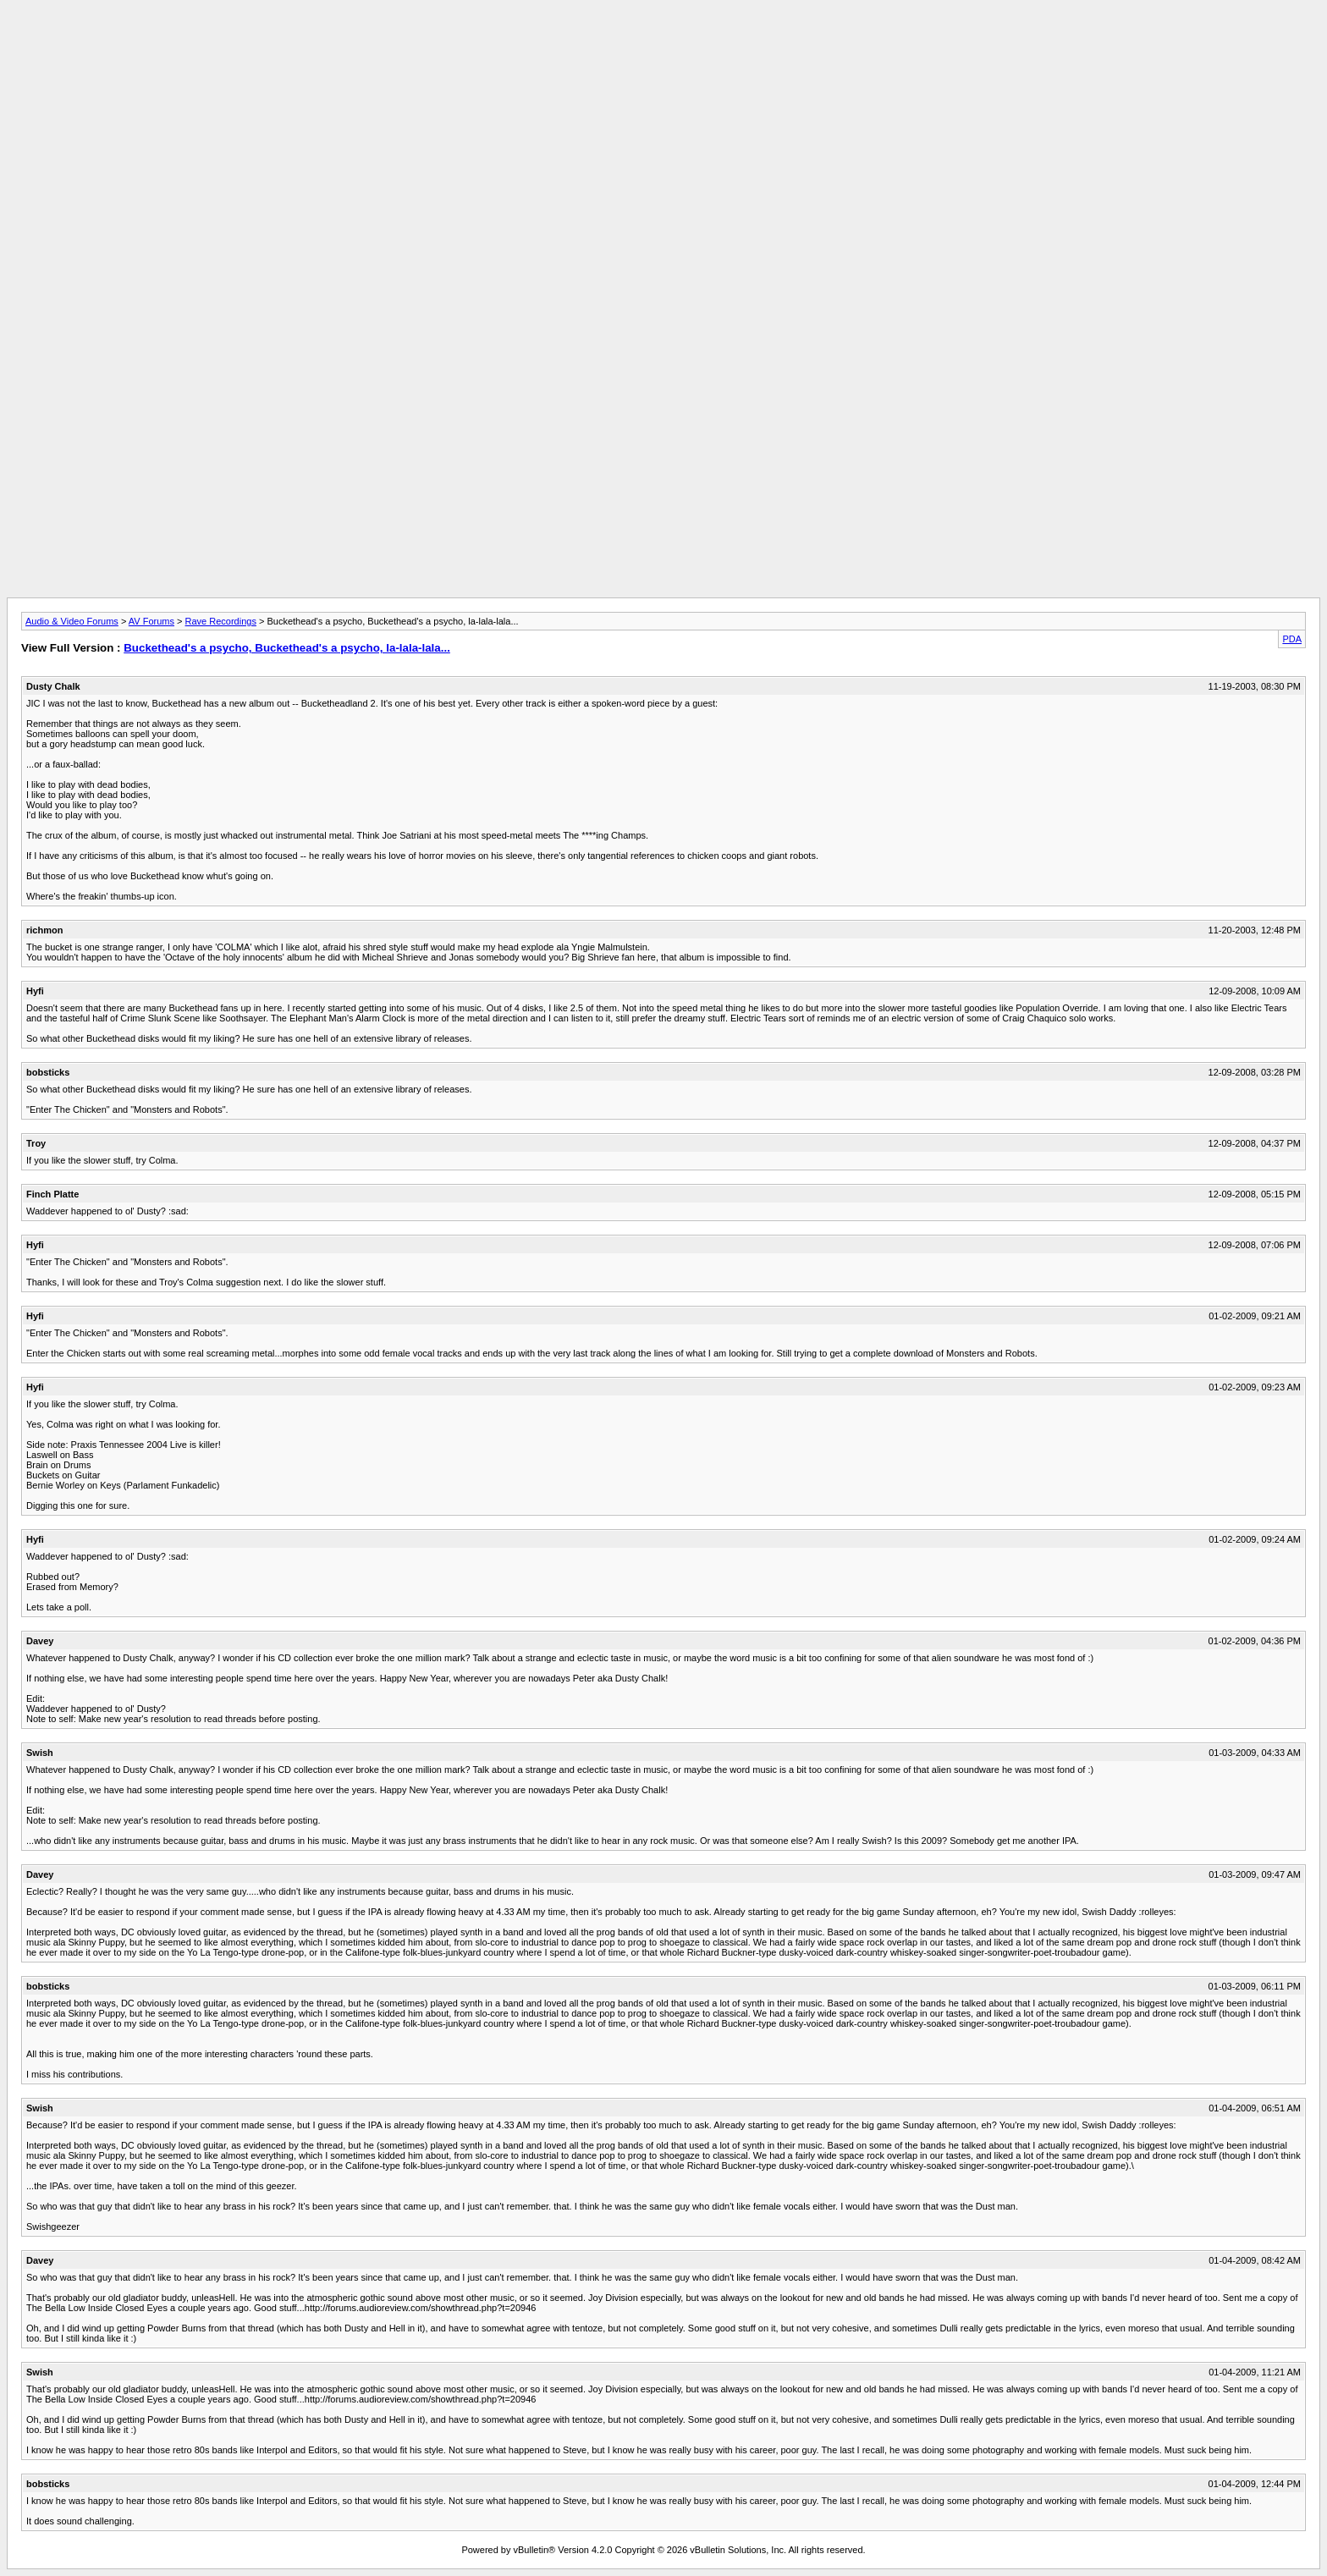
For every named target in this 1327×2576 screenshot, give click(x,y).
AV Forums (151, 621)
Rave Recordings (220, 621)
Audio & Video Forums (71, 621)
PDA (1292, 639)
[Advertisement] (663, 45)
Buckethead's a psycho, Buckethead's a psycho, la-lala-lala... (287, 647)
